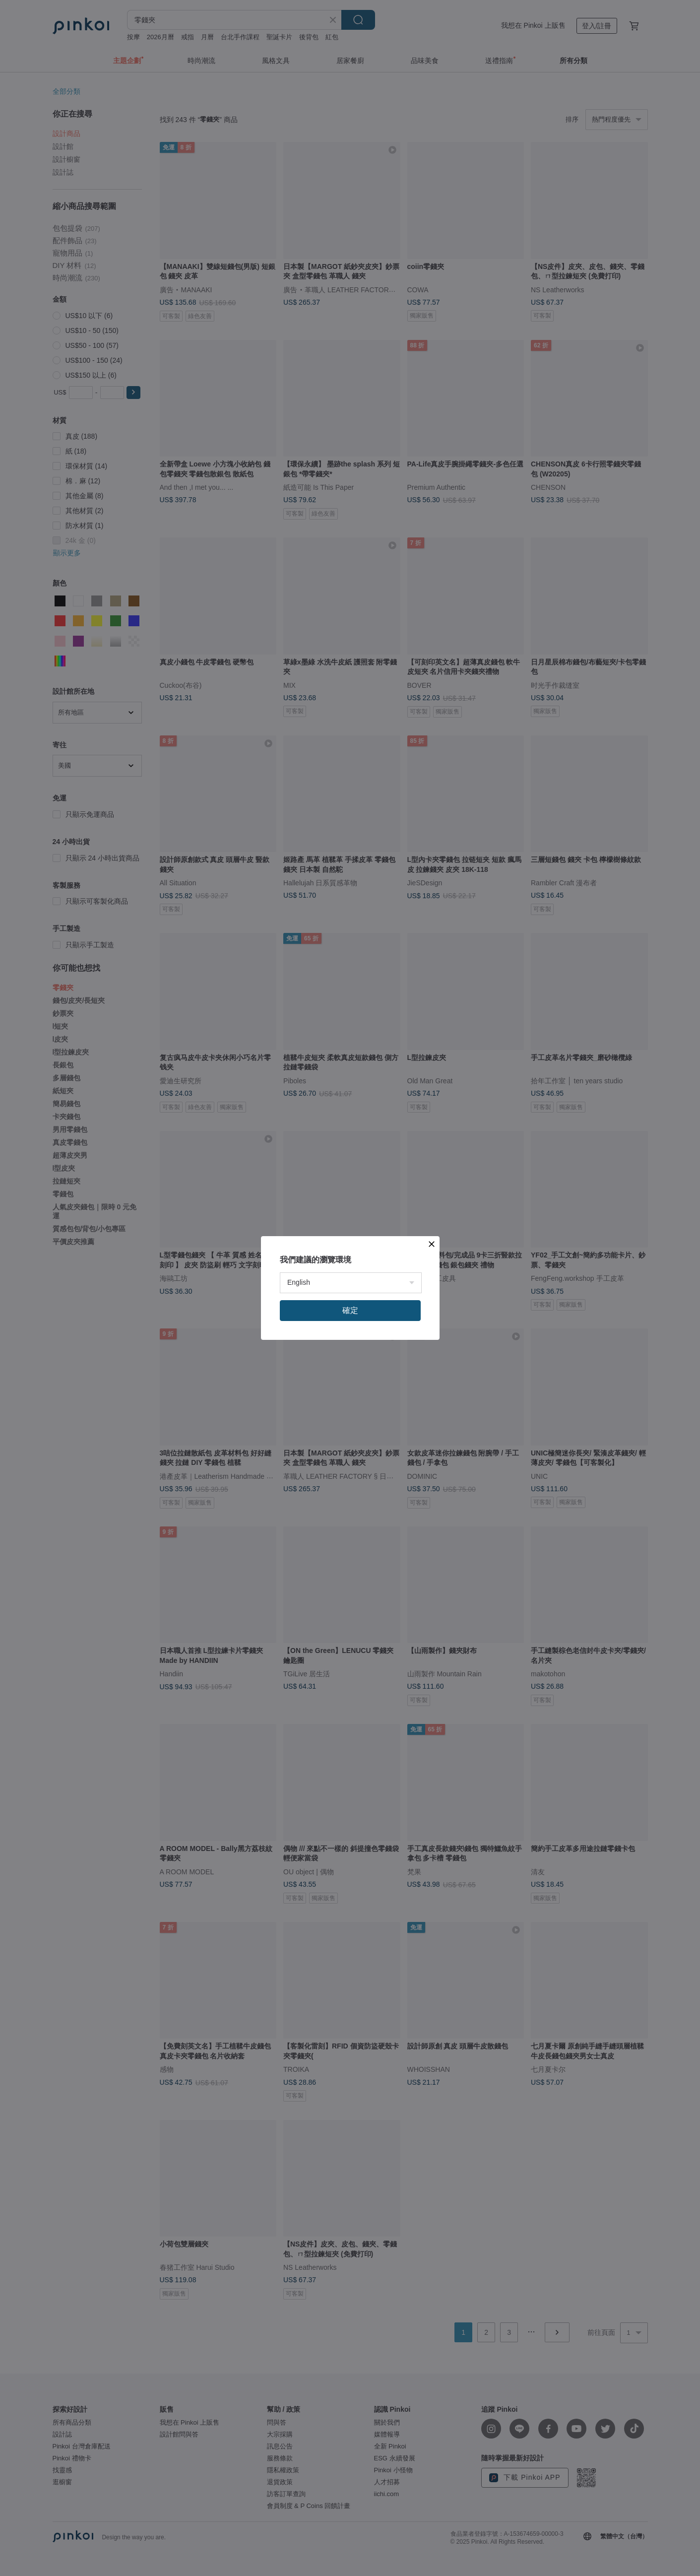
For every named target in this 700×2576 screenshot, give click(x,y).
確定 (350, 1310)
